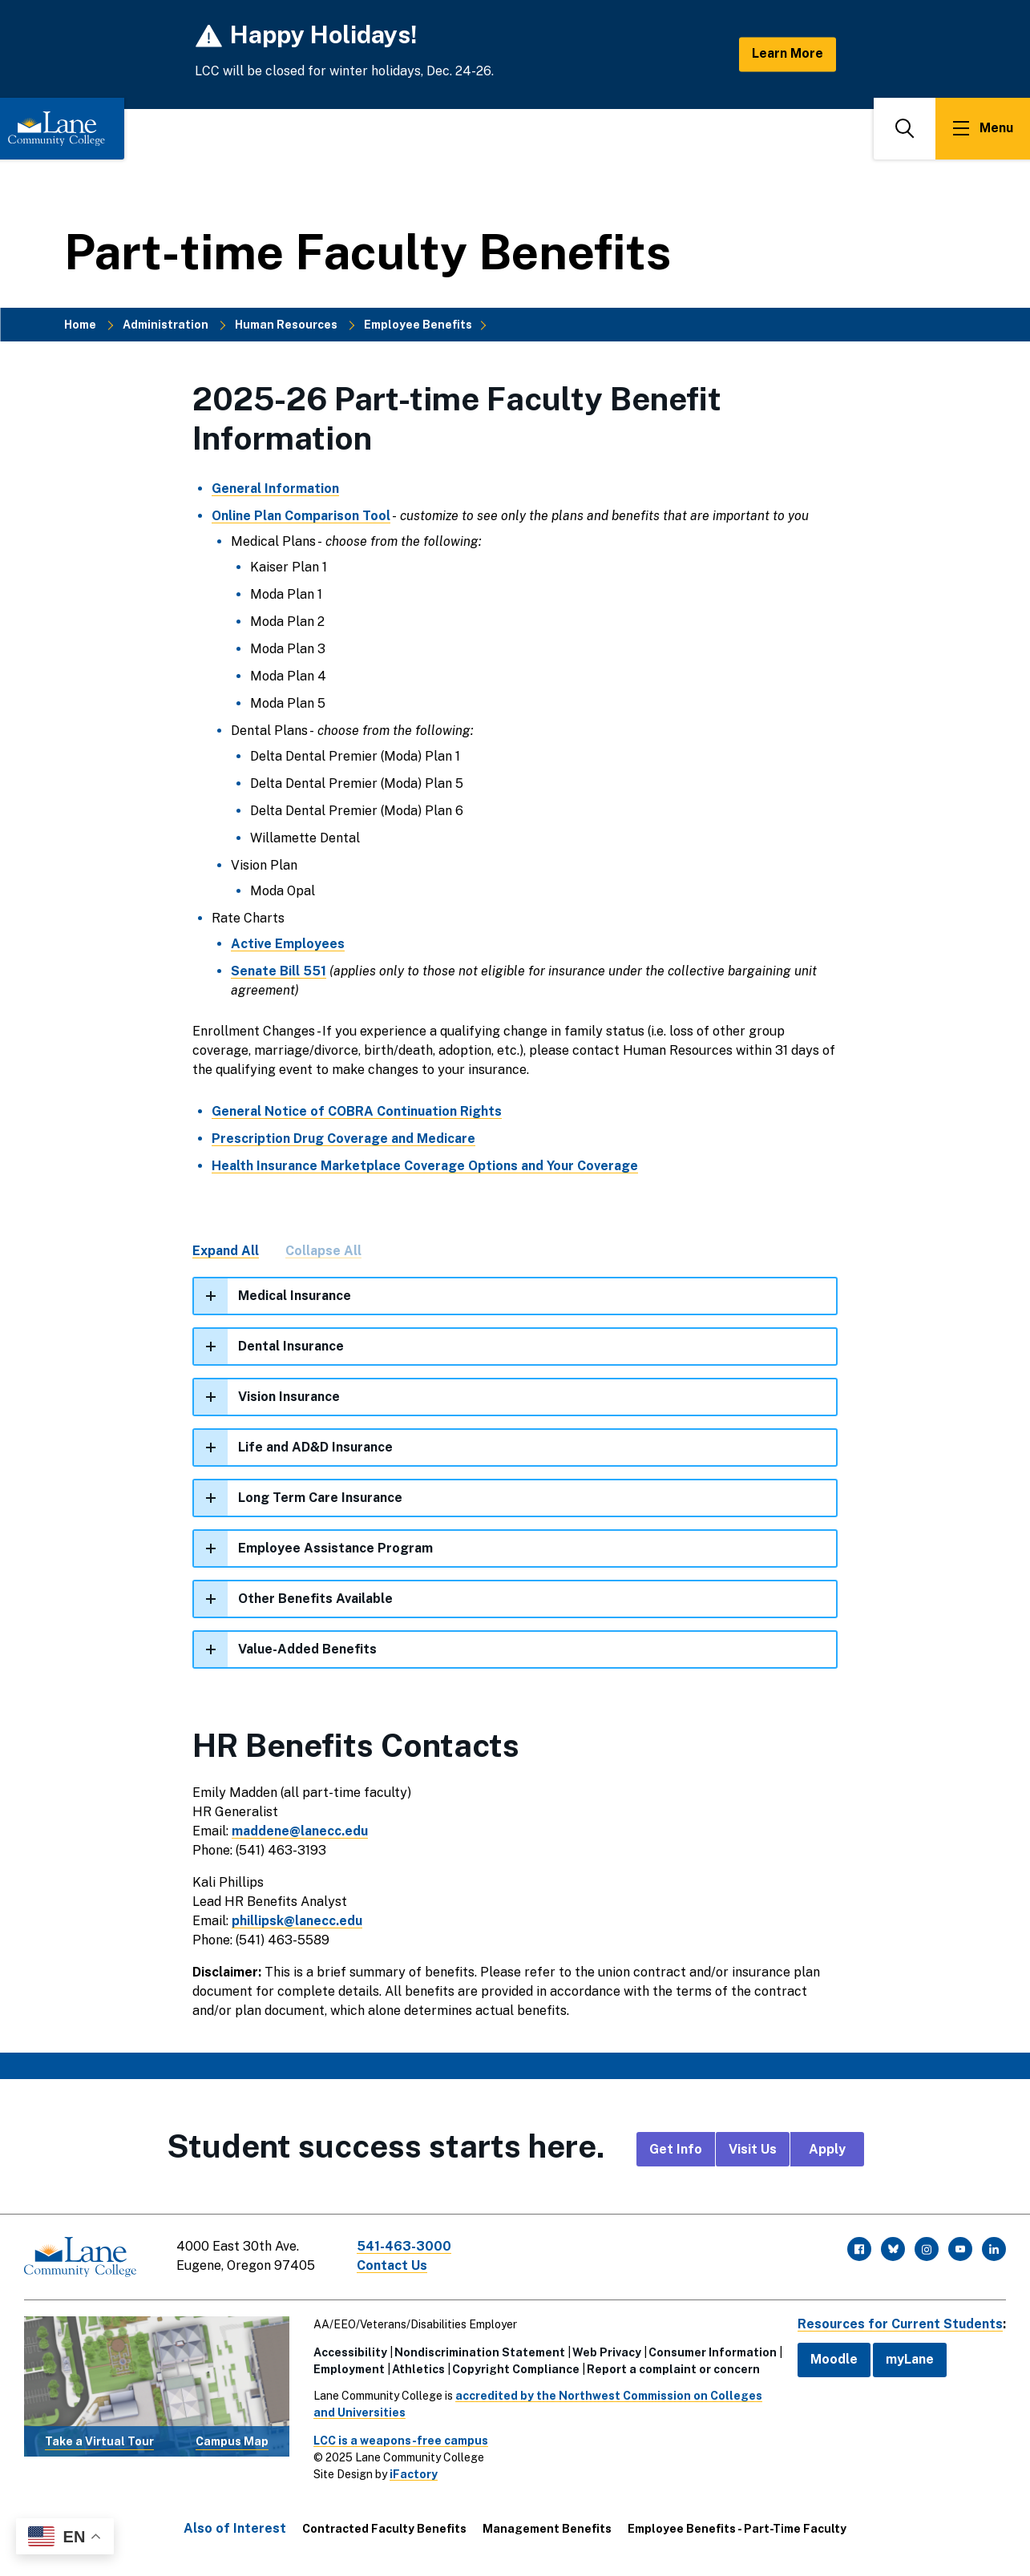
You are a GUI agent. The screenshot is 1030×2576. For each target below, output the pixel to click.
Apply (827, 2149)
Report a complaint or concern (673, 2369)
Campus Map (232, 2441)
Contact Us (392, 2265)
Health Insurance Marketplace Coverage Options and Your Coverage (425, 1165)
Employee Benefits (418, 324)
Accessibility (350, 2352)
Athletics (418, 2369)
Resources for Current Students (900, 2324)
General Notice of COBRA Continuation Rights (357, 1111)
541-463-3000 (404, 2246)
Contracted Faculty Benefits (384, 2528)
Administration (165, 324)
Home (80, 324)
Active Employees (288, 943)
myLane (910, 2359)
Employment (349, 2369)
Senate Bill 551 (278, 971)
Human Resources (286, 324)
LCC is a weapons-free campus (400, 2440)
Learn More (787, 54)
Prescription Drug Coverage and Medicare (343, 1138)
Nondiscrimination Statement (479, 2352)
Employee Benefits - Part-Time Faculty (737, 2528)
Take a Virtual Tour (99, 2441)
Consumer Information (712, 2352)
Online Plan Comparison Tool (301, 515)
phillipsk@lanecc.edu (297, 1920)
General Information (275, 488)
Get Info (675, 2149)
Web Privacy (606, 2352)
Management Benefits (547, 2528)
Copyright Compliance (516, 2369)
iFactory (414, 2474)
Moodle (834, 2359)
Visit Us (753, 2149)
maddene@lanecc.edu (300, 1831)
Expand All (225, 1251)
